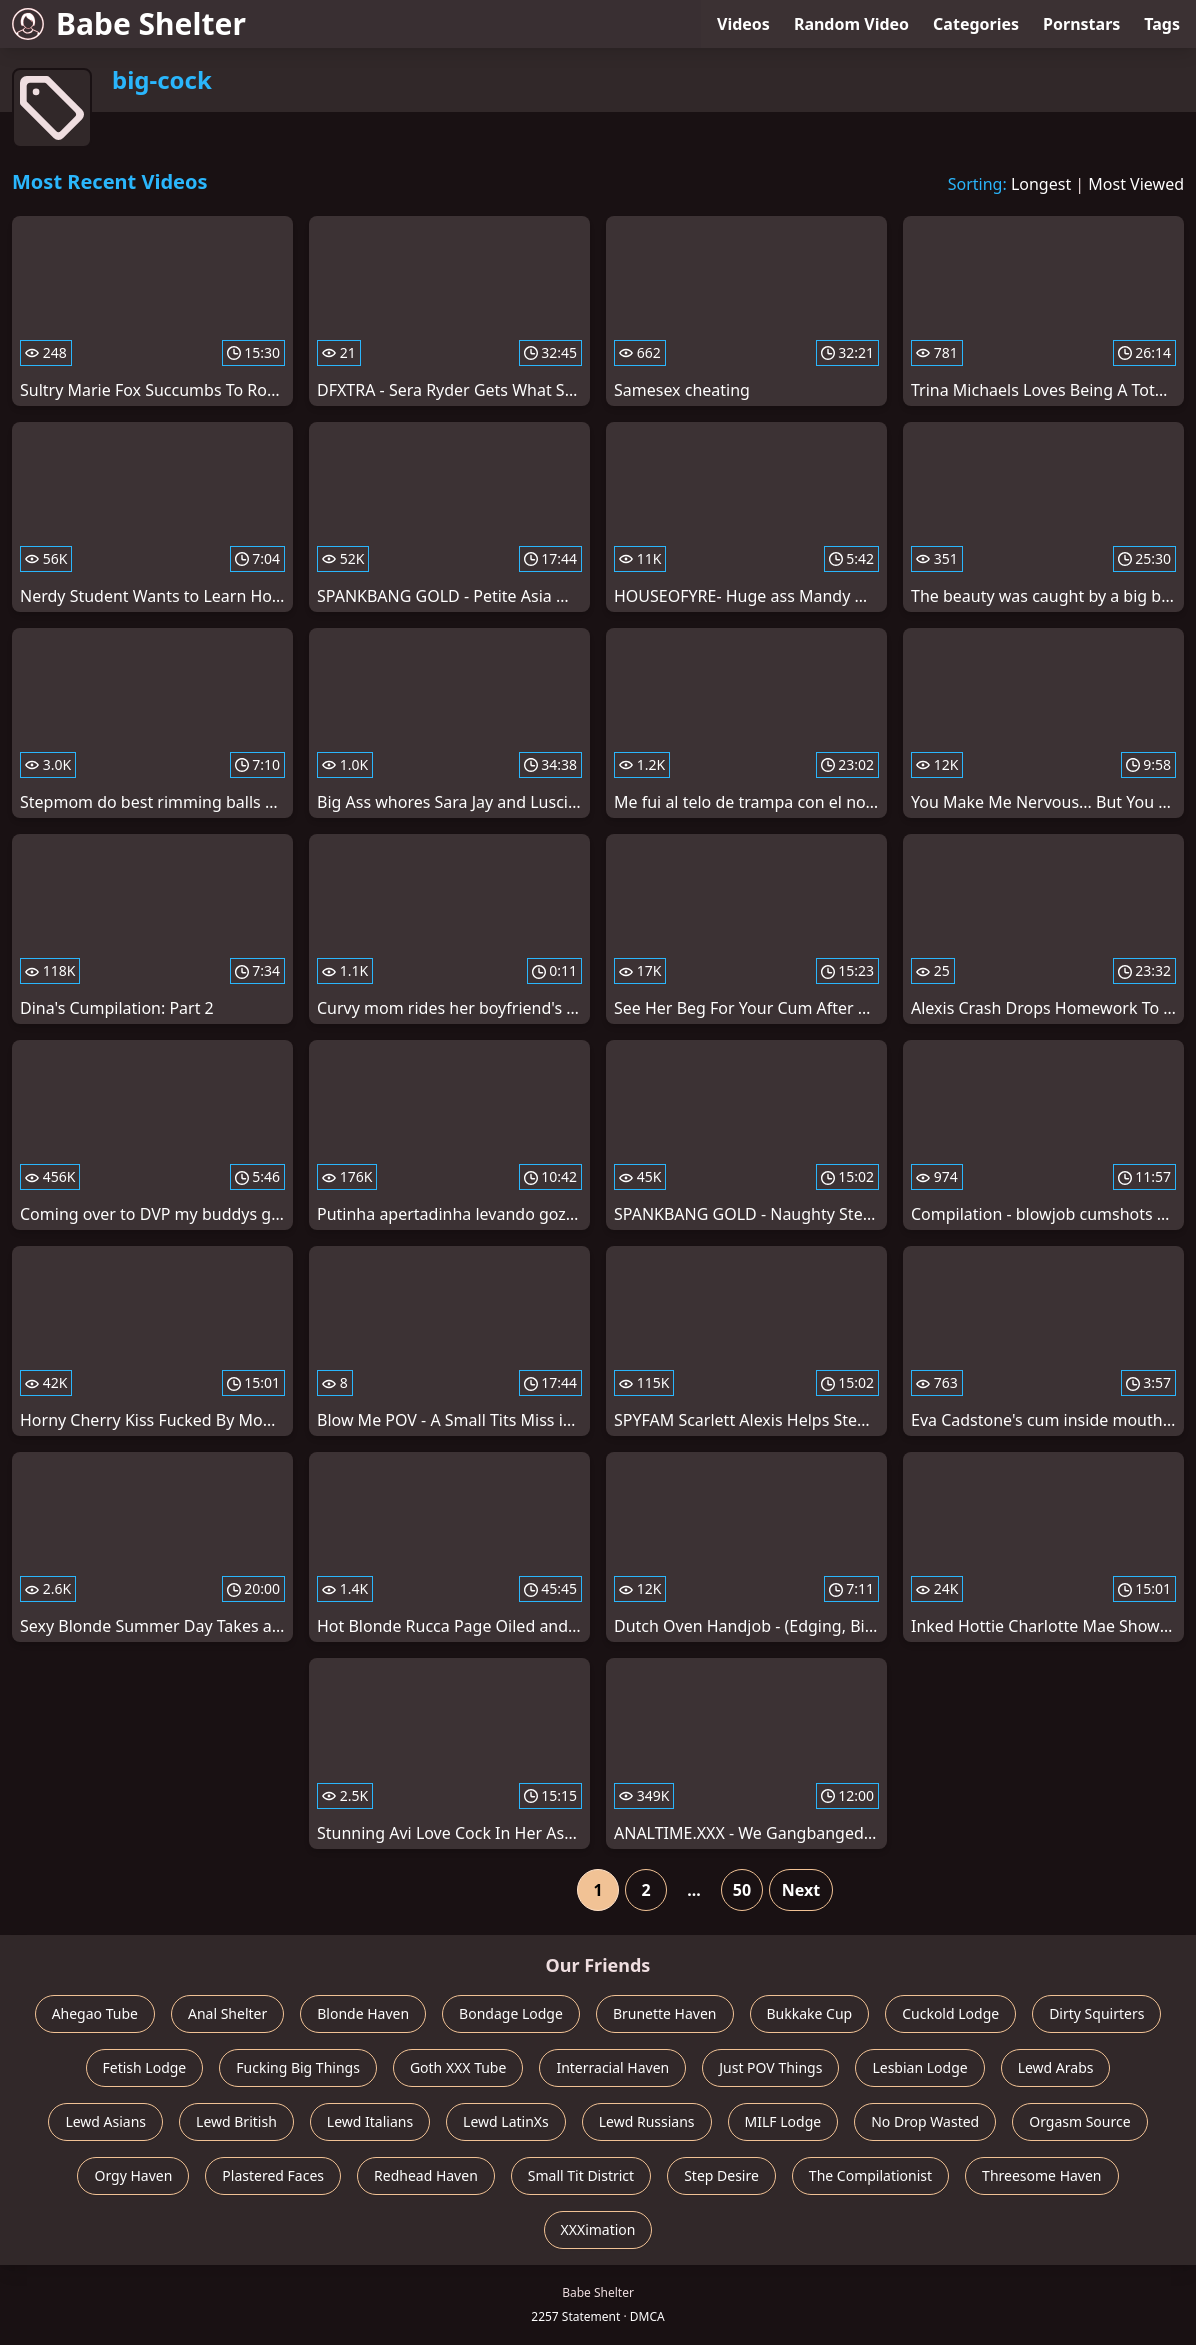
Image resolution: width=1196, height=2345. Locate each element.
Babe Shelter (129, 23)
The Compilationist (870, 2175)
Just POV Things (770, 2067)
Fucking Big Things (298, 2067)
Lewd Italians (370, 2121)
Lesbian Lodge (919, 2067)
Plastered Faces (273, 2175)
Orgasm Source (1079, 2121)
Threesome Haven (1041, 2175)
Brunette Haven (665, 2013)
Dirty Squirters (1096, 2013)
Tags (1162, 24)
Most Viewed (1136, 184)
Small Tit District (581, 2175)
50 (742, 1890)
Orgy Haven (133, 2175)
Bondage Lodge (511, 2013)
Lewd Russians (647, 2121)
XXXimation (598, 2229)
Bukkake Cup (810, 2013)
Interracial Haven (612, 2067)
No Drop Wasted (925, 2121)
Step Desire (721, 2175)
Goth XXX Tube (458, 2067)
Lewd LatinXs (506, 2121)
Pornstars (1081, 24)
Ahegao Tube (95, 2013)
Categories (976, 24)
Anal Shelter (227, 2013)
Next (801, 1890)
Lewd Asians (105, 2121)
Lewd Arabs (1056, 2067)
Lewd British (236, 2121)
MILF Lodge (783, 2121)
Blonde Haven (363, 2013)
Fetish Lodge (145, 2067)
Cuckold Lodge (950, 2013)
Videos (743, 24)
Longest (1041, 184)
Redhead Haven (426, 2175)
